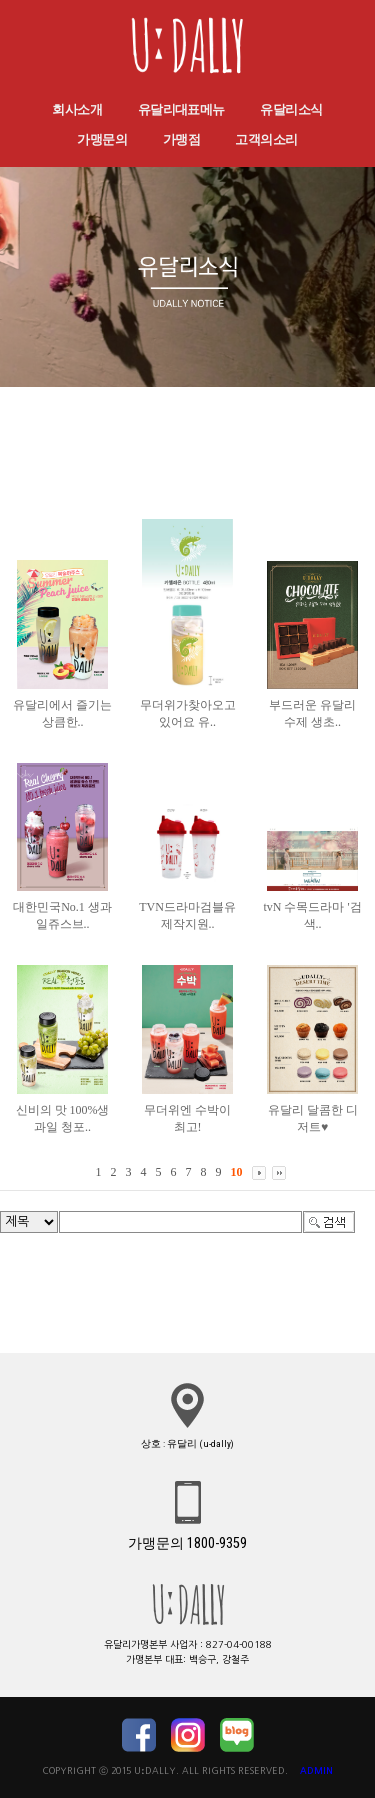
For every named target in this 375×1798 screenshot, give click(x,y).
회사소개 (77, 109)
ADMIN (316, 1770)
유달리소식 (291, 109)
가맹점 (181, 139)
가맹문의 (102, 139)
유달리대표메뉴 (181, 109)
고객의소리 (266, 139)
